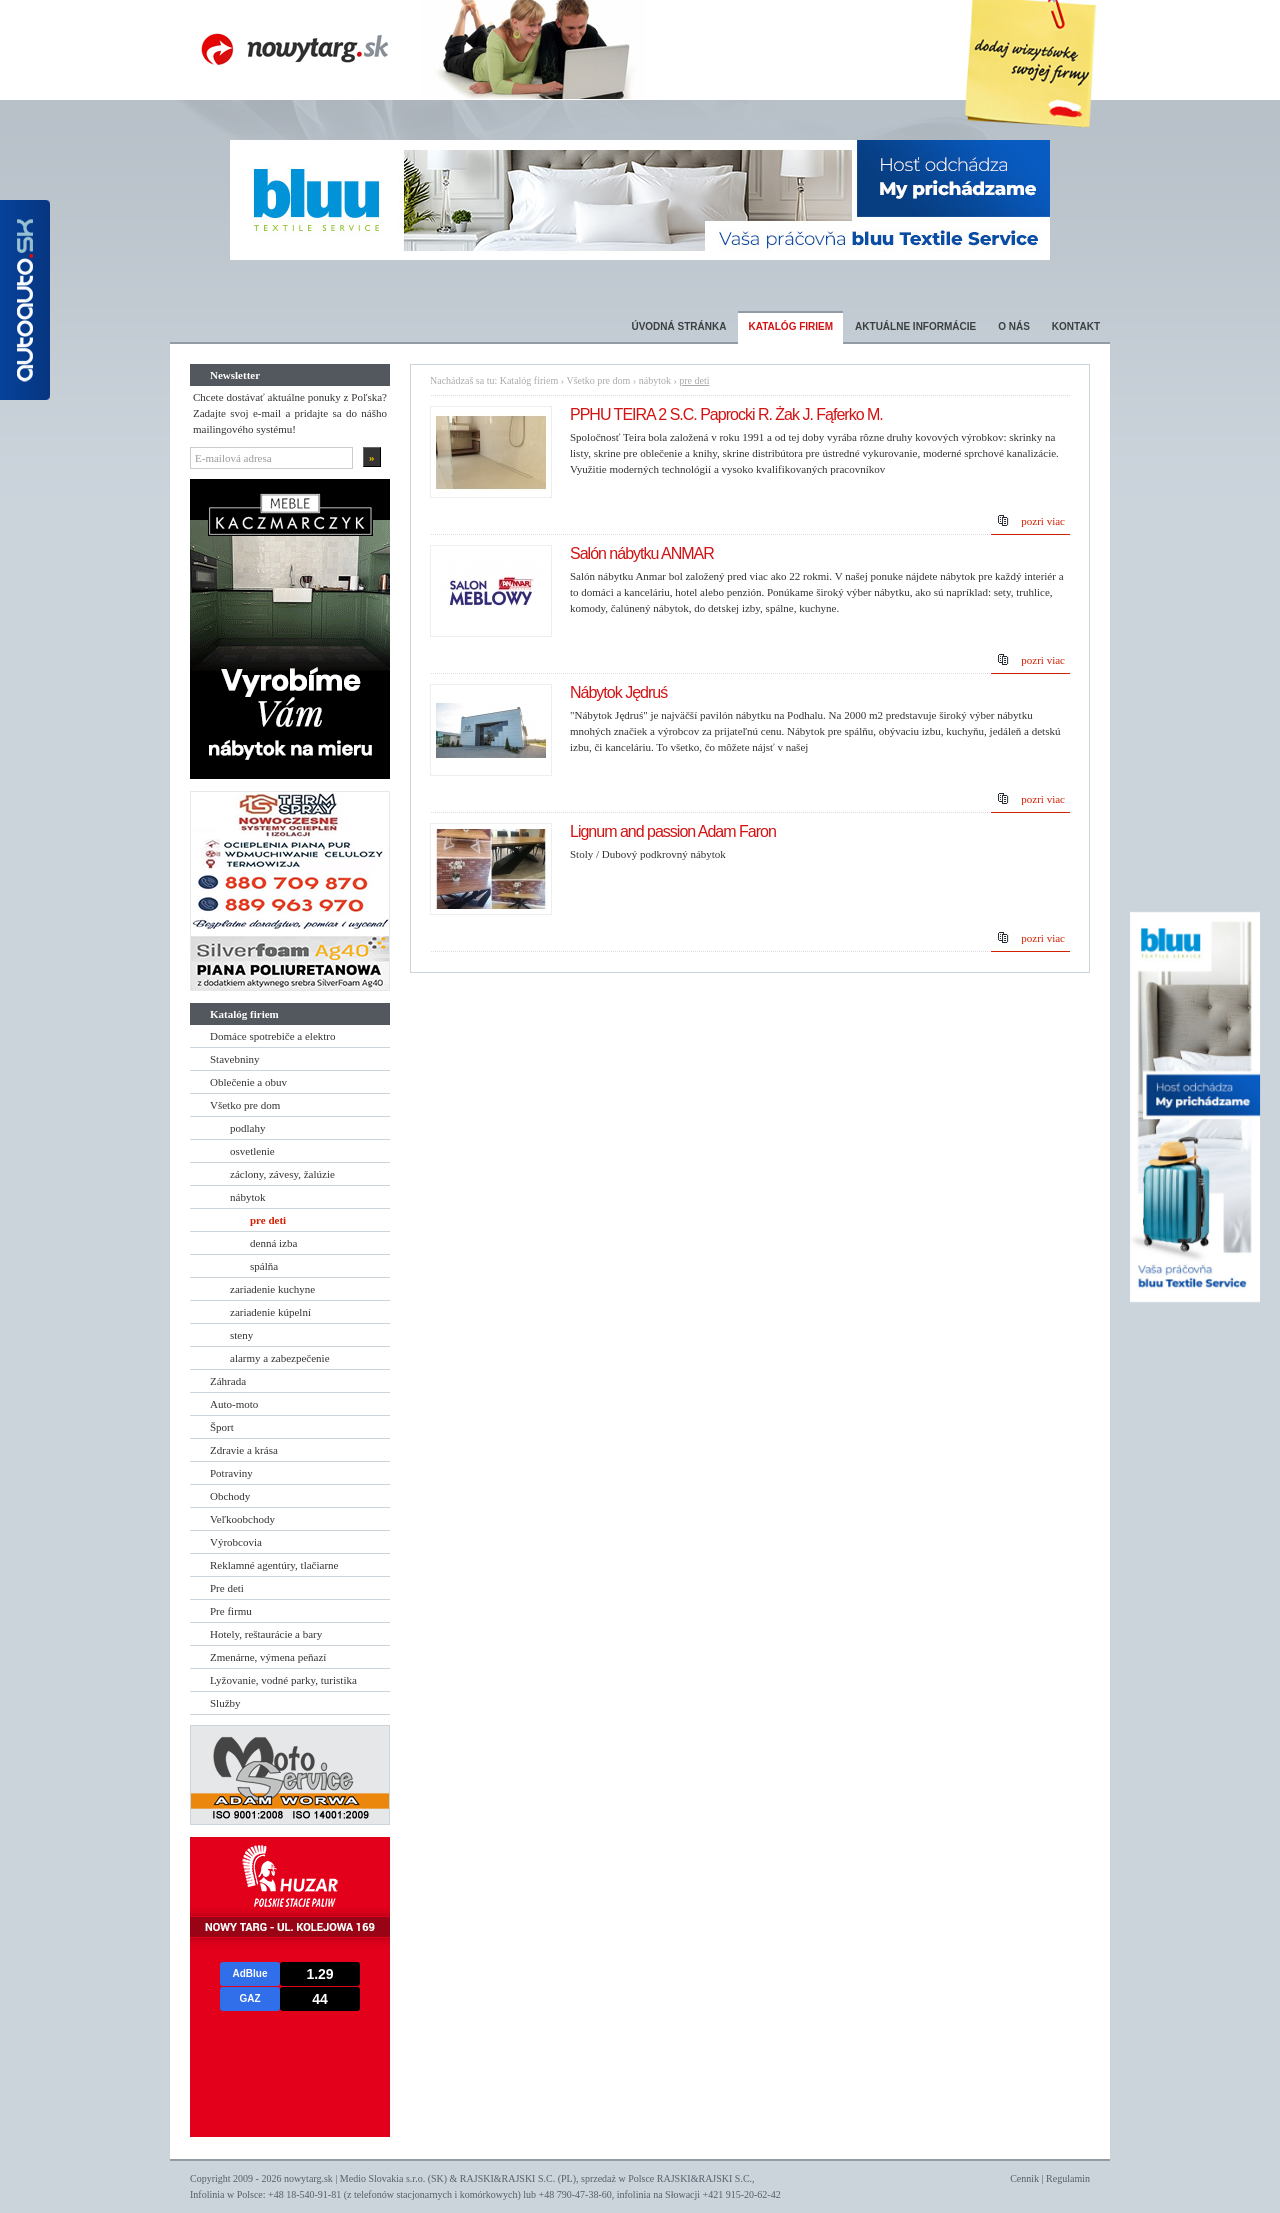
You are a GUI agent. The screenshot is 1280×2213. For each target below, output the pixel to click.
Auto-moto (234, 1404)
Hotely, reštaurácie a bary (266, 1634)
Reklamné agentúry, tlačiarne (274, 1565)
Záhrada (228, 1381)
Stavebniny (235, 1059)
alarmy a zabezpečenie (280, 1358)
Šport (222, 1427)
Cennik (1024, 2178)
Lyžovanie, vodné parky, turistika (283, 1680)
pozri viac (1043, 521)
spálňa (264, 1266)
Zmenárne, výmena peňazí (268, 1657)
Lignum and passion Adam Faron (673, 831)
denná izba (273, 1243)
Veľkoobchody (242, 1519)
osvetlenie (252, 1151)
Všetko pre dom (245, 1105)
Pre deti (227, 1588)
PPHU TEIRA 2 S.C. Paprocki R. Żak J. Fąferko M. (726, 414)
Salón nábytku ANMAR (642, 553)
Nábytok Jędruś (618, 692)
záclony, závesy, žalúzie (282, 1174)
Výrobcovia (236, 1542)
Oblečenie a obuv (248, 1082)
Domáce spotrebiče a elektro (273, 1036)
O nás (1014, 326)
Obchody (230, 1496)
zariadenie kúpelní (270, 1312)
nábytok (247, 1197)
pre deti (268, 1220)
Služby (225, 1703)
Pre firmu (231, 1611)
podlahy (247, 1128)
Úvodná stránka (678, 326)
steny (241, 1335)
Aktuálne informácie (915, 326)
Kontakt (1076, 326)
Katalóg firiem (790, 326)
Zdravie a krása (244, 1450)
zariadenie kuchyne (272, 1289)
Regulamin (1068, 2178)
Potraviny (231, 1473)
